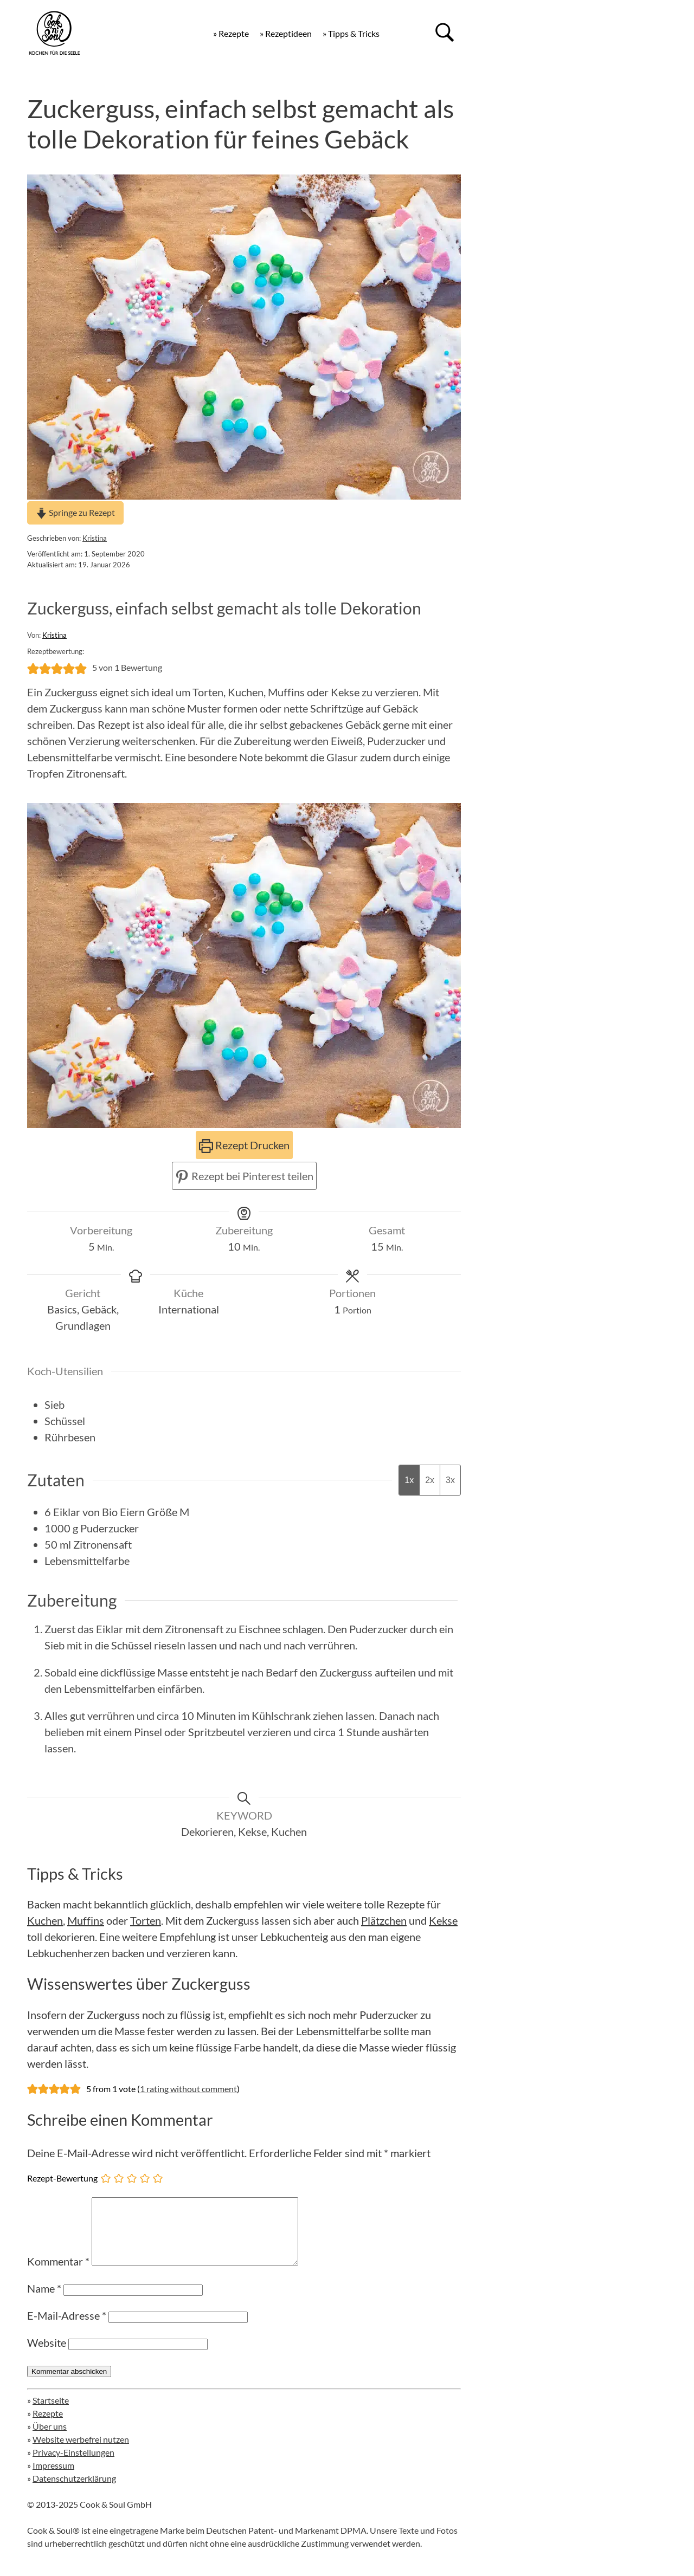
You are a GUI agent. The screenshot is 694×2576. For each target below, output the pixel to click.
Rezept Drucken (244, 1144)
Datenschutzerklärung (74, 2491)
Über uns (50, 2439)
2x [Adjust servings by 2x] (429, 1480)
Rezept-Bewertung (62, 2178)
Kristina (94, 538)
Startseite (51, 2413)
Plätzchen (384, 1920)
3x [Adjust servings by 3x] (450, 1480)
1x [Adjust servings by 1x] (409, 1480)
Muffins (85, 1920)
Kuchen (45, 1920)
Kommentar (58, 2274)
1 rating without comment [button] (188, 2088)
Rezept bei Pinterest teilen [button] (244, 1175)
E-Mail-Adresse (66, 2328)
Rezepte (48, 2426)
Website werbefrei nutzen (81, 2452)
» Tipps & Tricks (351, 33)
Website (46, 2355)
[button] (33, 667)
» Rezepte (231, 33)
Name (44, 2301)
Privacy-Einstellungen (73, 2465)
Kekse (443, 1920)
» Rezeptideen (286, 33)
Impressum (53, 2478)
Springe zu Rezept (75, 512)
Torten (145, 1920)
